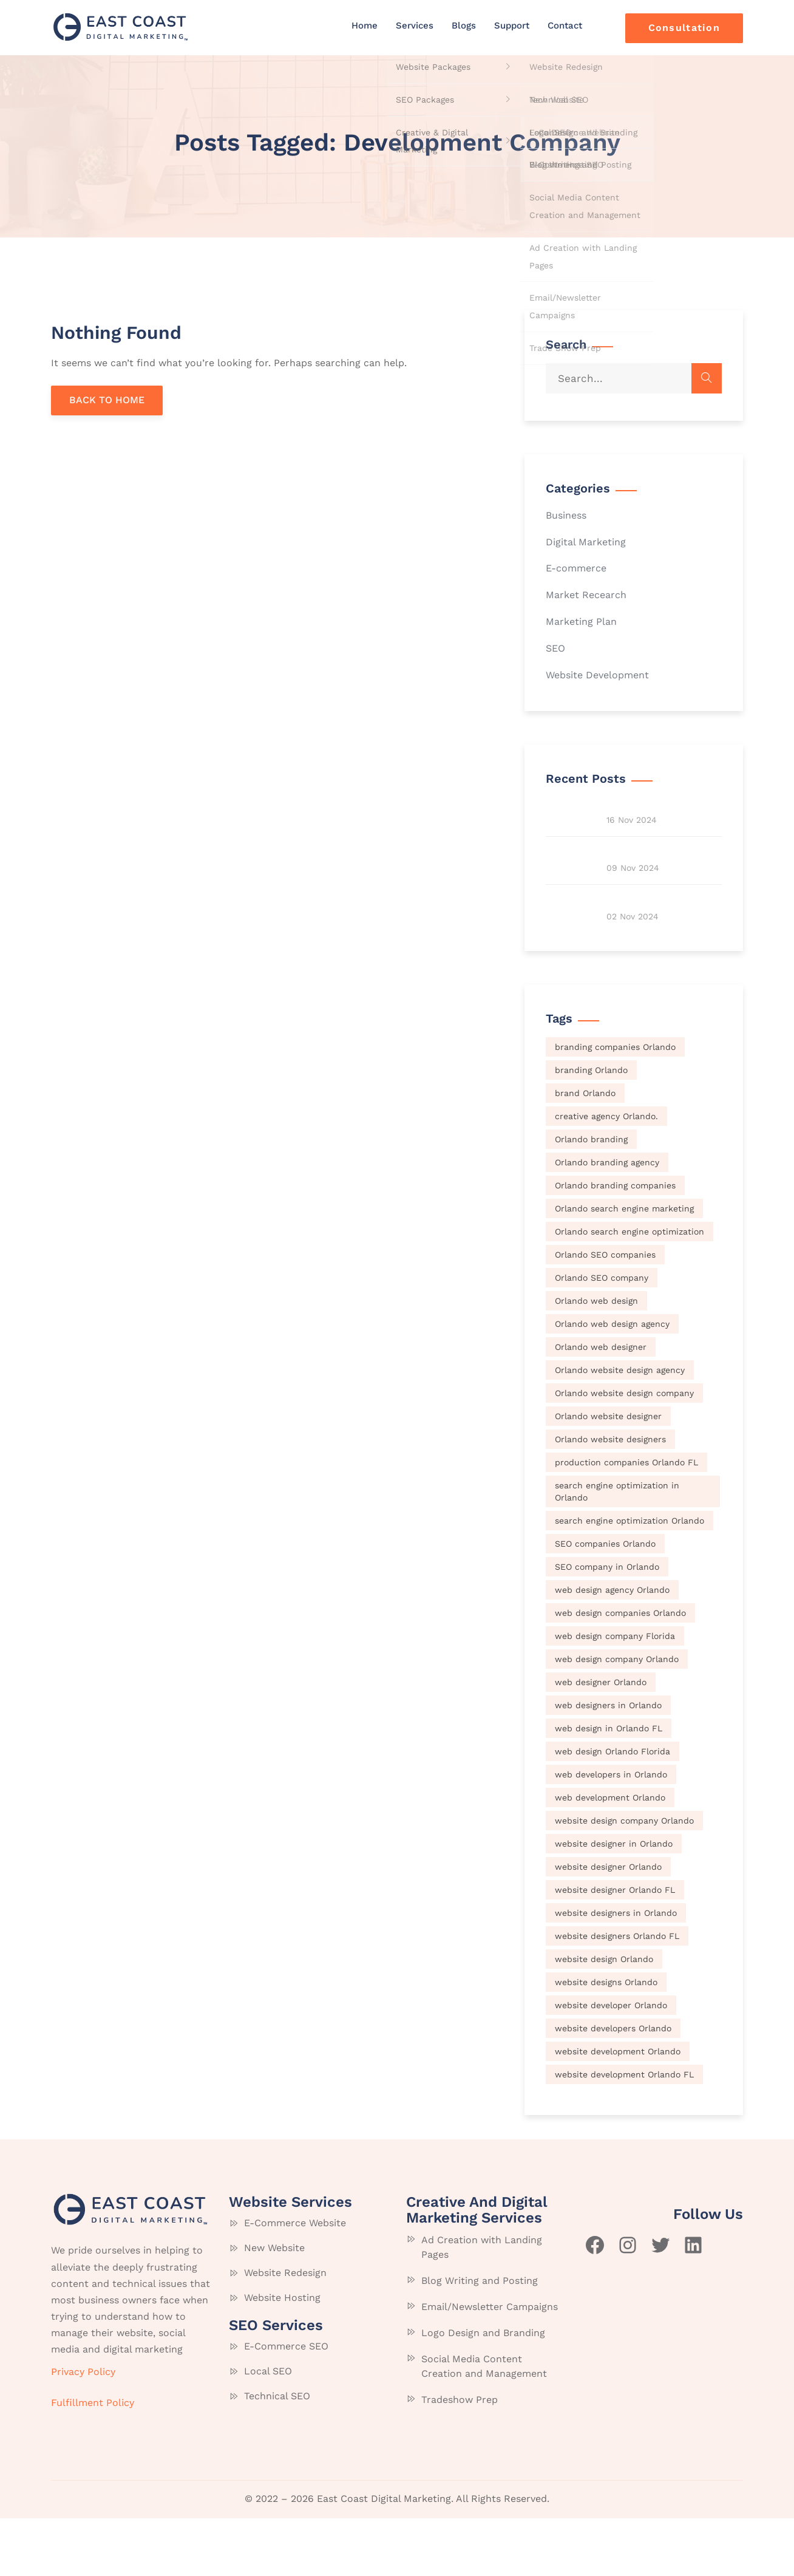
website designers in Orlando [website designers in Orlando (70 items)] (616, 1970)
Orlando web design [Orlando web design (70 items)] (596, 1358)
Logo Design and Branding (483, 2390)
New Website (274, 2305)
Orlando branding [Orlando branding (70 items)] (591, 1196)
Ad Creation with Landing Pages (481, 2305)
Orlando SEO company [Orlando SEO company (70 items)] (601, 1335)
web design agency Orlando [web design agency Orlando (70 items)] (612, 1647)
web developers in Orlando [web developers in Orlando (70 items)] (611, 1831)
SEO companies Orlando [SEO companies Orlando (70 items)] (605, 1601)
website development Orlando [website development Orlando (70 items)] (617, 2108)
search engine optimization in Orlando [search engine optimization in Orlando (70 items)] (617, 1548)
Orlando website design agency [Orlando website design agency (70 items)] (620, 1427)
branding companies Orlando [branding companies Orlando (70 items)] (615, 1104)
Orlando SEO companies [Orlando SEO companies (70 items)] (605, 1312)
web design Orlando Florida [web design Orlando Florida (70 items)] (612, 1808)
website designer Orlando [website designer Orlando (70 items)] (608, 1924)
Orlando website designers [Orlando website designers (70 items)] (610, 1496)
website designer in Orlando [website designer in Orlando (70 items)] (614, 1901)
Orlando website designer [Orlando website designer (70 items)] (608, 1473)
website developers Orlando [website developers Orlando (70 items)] (613, 2085)
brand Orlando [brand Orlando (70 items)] (585, 1150)
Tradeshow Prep (459, 2457)
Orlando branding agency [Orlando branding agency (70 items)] (607, 1219)
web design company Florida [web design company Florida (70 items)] (615, 1693)
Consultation (684, 27)
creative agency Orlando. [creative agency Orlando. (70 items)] (606, 1173)
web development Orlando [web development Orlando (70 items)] (610, 1854)
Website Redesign (285, 2330)
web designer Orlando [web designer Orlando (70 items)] (600, 1739)
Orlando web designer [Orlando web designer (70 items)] (600, 1404)
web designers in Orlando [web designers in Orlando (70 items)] (608, 1762)
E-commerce (576, 568)
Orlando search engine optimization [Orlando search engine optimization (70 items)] (629, 1288)
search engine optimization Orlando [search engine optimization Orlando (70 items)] (629, 1578)
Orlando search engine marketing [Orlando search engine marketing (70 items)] (624, 1265)
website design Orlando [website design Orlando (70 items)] (604, 2016)
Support (511, 25)
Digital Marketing (586, 542)
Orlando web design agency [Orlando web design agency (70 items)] (612, 1381)
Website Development (597, 675)
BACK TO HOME (106, 400)
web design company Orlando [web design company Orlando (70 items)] (617, 1716)
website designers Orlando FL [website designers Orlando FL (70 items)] (617, 1993)
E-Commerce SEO (286, 2403)
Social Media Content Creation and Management (484, 2424)
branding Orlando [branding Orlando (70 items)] (591, 1127)
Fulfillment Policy (92, 2460)
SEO (555, 648)
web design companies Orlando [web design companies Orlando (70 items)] (620, 1670)
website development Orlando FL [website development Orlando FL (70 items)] (624, 2131)
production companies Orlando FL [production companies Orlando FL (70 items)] (626, 1519)
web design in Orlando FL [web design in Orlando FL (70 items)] (608, 1785)
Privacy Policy (83, 2429)
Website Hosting (282, 2354)
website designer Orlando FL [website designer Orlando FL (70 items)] (615, 1947)
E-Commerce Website (295, 2280)
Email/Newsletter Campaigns (489, 2364)
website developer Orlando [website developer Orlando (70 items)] (611, 2062)
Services (414, 25)
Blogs (464, 25)
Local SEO (268, 2428)
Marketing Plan (581, 621)
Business (566, 515)
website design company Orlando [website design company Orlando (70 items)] (624, 1878)
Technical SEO (277, 2453)
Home (364, 25)
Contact (565, 25)
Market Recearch (586, 595)
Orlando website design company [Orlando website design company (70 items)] (624, 1450)
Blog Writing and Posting (479, 2338)
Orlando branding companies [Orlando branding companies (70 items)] (615, 1242)
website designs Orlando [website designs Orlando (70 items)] (606, 2039)
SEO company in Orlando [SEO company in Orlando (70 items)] (607, 1624)
